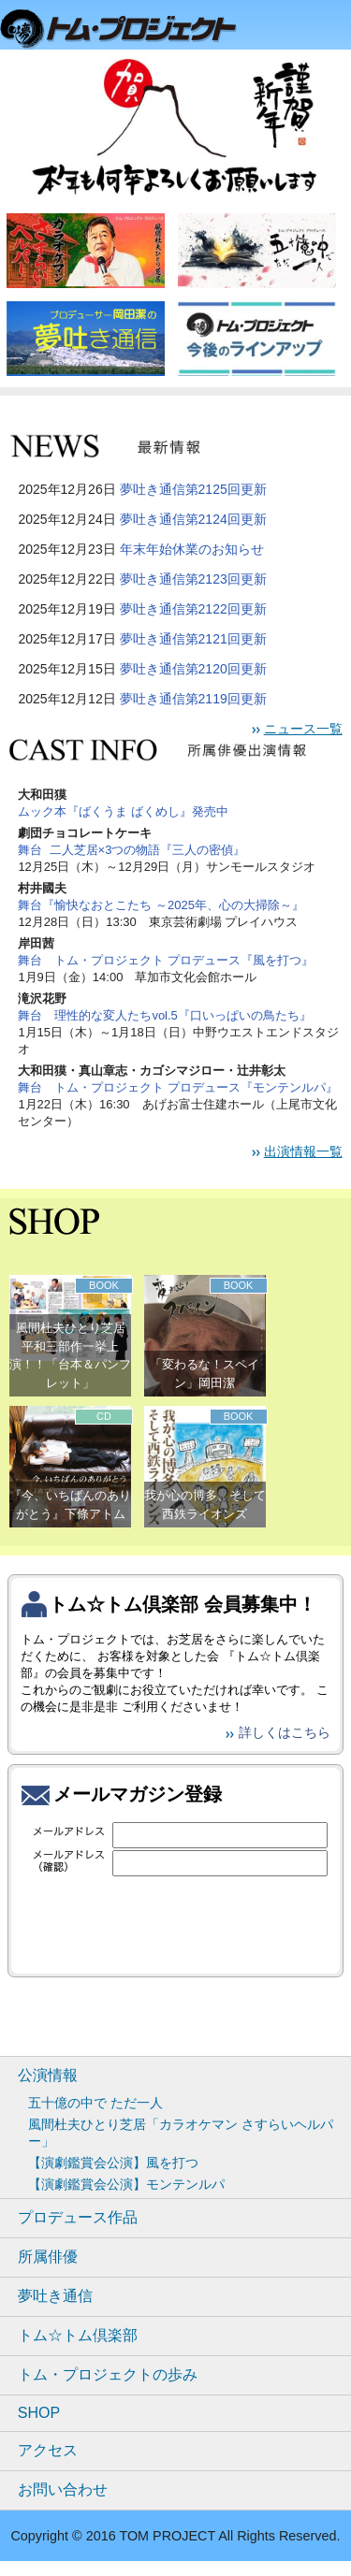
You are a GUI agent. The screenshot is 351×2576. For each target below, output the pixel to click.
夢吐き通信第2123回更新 (193, 579)
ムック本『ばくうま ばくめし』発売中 (123, 811)
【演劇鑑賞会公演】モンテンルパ (126, 2184)
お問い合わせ (63, 2489)
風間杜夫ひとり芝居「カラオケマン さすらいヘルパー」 (180, 2133)
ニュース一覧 (303, 728)
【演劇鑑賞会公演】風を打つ (113, 2162)
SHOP (39, 2413)
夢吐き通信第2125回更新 (193, 489)
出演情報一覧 (303, 1151)
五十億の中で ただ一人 (95, 2102)
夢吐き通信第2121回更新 (193, 638)
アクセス (48, 2450)
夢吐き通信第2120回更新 (193, 668)
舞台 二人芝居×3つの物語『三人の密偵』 (131, 850)
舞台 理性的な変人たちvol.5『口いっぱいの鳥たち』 (164, 1015)
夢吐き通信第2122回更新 (193, 608)
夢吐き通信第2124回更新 (193, 519)
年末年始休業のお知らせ (192, 549)
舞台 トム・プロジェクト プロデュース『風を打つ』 (166, 960)
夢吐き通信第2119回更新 (193, 698)
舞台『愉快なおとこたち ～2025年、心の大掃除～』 (161, 905)
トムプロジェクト (126, 30)
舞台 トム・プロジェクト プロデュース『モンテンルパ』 (178, 1087)
